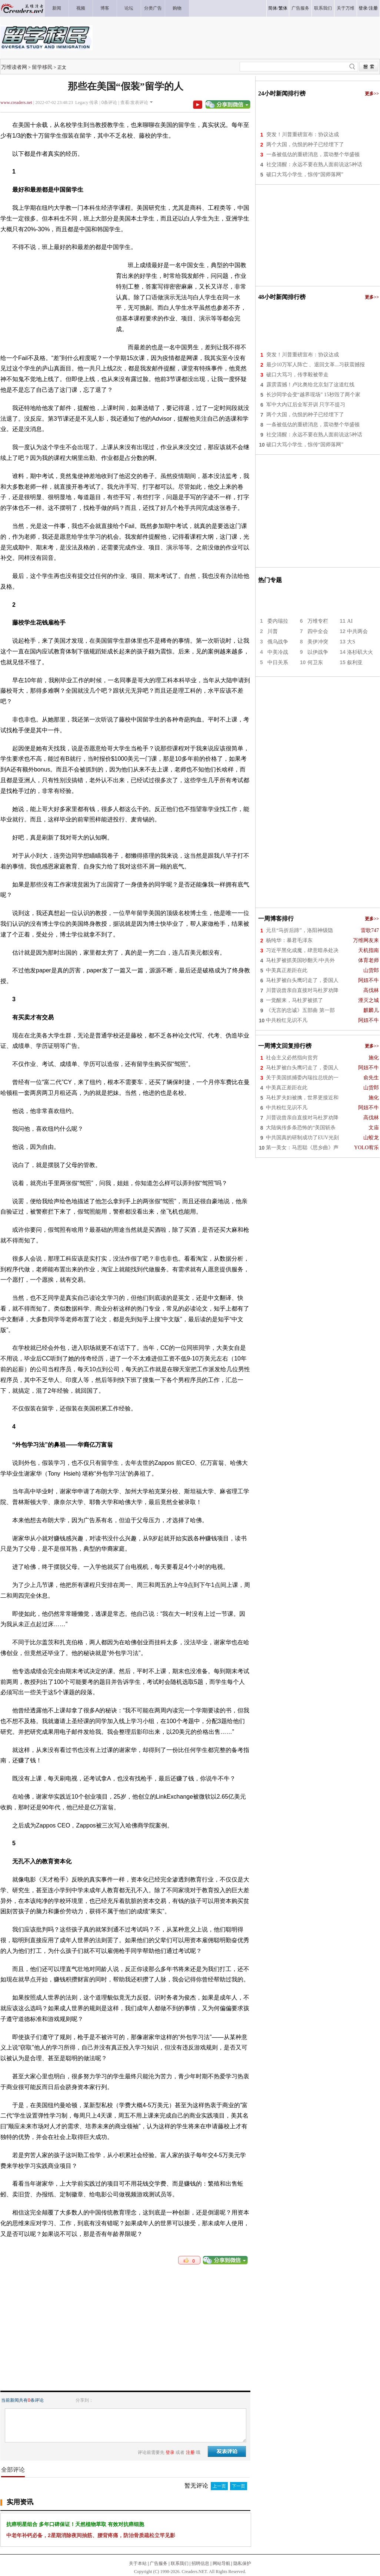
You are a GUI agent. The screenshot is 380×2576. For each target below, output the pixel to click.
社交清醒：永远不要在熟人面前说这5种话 (314, 164)
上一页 (219, 2486)
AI (350, 621)
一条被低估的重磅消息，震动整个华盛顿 (313, 154)
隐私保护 (242, 2563)
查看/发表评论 (134, 102)
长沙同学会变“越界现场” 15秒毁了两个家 (313, 394)
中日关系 (277, 662)
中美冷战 (277, 652)
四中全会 (317, 631)
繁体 (283, 8)
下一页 (238, 2486)
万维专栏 (317, 621)
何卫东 (315, 662)
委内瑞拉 (277, 621)
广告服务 (158, 2563)
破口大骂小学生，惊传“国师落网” (304, 174)
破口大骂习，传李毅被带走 (297, 374)
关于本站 (138, 2563)
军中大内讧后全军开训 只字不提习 (306, 404)
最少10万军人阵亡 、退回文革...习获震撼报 (315, 364)
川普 (272, 631)
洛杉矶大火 (360, 652)
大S (351, 642)
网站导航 (221, 2563)
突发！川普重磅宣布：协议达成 (302, 134)
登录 (363, 8)
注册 (373, 8)
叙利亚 (355, 662)
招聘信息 (200, 2563)
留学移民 (42, 67)
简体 (272, 8)
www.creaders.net (16, 102)
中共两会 (357, 631)
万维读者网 (14, 67)
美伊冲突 (317, 642)
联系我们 (180, 2563)
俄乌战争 (277, 642)
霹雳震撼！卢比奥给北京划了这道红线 (310, 384)
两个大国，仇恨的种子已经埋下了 (305, 144)
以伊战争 (317, 652)
